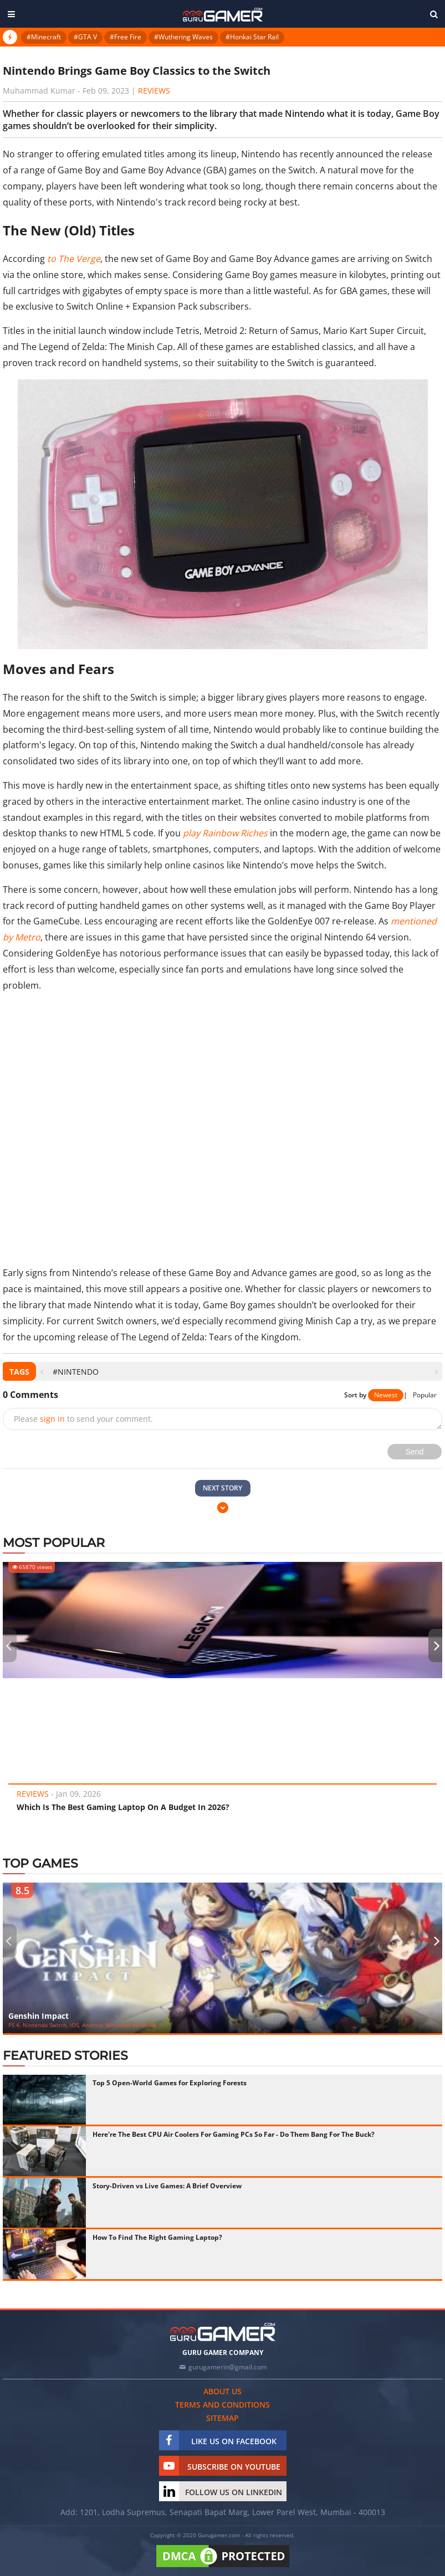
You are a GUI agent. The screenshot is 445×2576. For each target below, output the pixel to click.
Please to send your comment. (83, 1418)
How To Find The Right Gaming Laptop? (157, 2237)
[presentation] (42, 1371)
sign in (52, 1418)
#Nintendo (76, 1371)
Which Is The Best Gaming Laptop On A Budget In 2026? (123, 1807)
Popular (425, 1395)
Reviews (154, 90)
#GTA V (85, 37)
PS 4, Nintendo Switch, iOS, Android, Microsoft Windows (82, 2025)
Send (415, 1451)
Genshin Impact (38, 2016)
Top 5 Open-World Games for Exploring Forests (170, 2082)
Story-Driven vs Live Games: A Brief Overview (167, 2186)
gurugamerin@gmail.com (227, 2367)
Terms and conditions (222, 2404)
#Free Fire (125, 37)
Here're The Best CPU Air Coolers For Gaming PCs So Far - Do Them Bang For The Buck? (234, 2134)
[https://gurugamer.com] (223, 2332)
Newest (385, 1395)
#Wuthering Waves (183, 37)
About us (222, 2391)
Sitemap (222, 2418)
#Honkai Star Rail (252, 37)
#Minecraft (44, 37)
